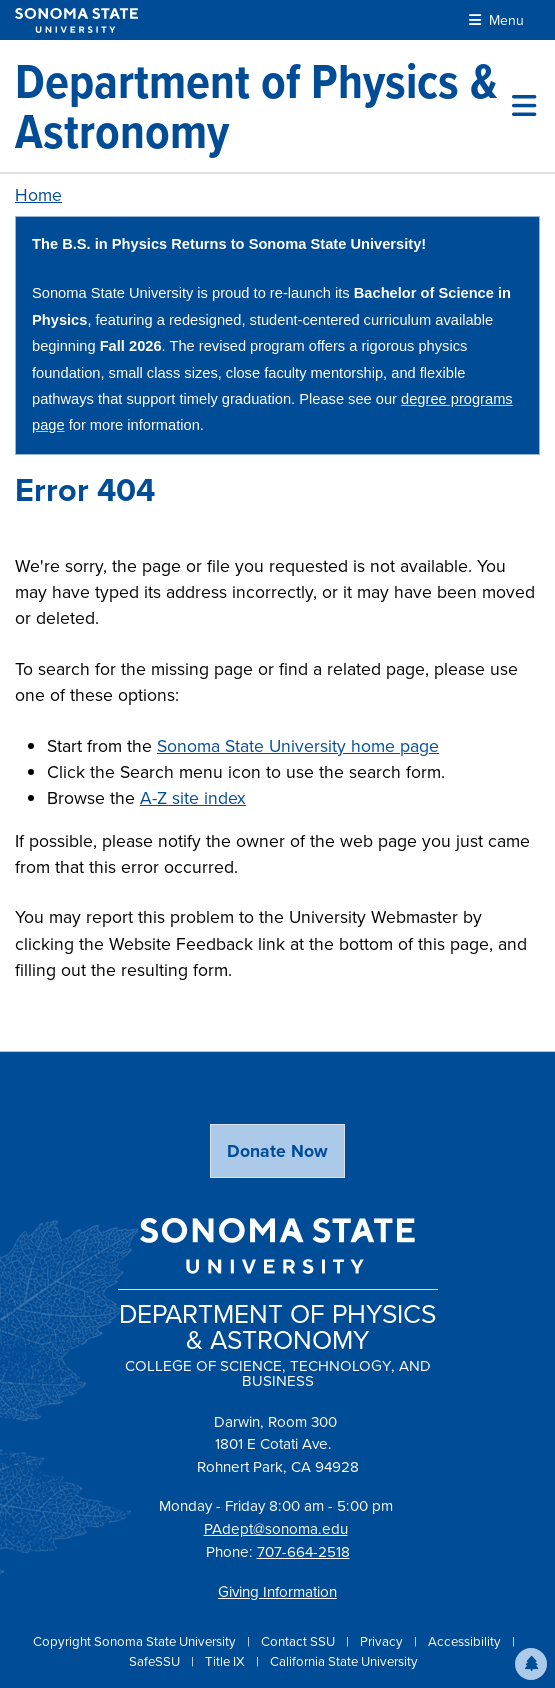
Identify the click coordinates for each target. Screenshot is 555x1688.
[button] (531, 1664)
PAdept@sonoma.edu (276, 1529)
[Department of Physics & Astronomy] (263, 106)
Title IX (226, 1661)
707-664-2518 (303, 1552)
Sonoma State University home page (298, 746)
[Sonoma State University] (76, 20)
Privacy (383, 1641)
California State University (344, 1661)
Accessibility (466, 1641)
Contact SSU (299, 1641)
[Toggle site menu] (524, 106)
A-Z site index (193, 798)
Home (38, 195)
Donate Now (277, 1151)
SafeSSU (156, 1661)
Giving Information (277, 1592)
